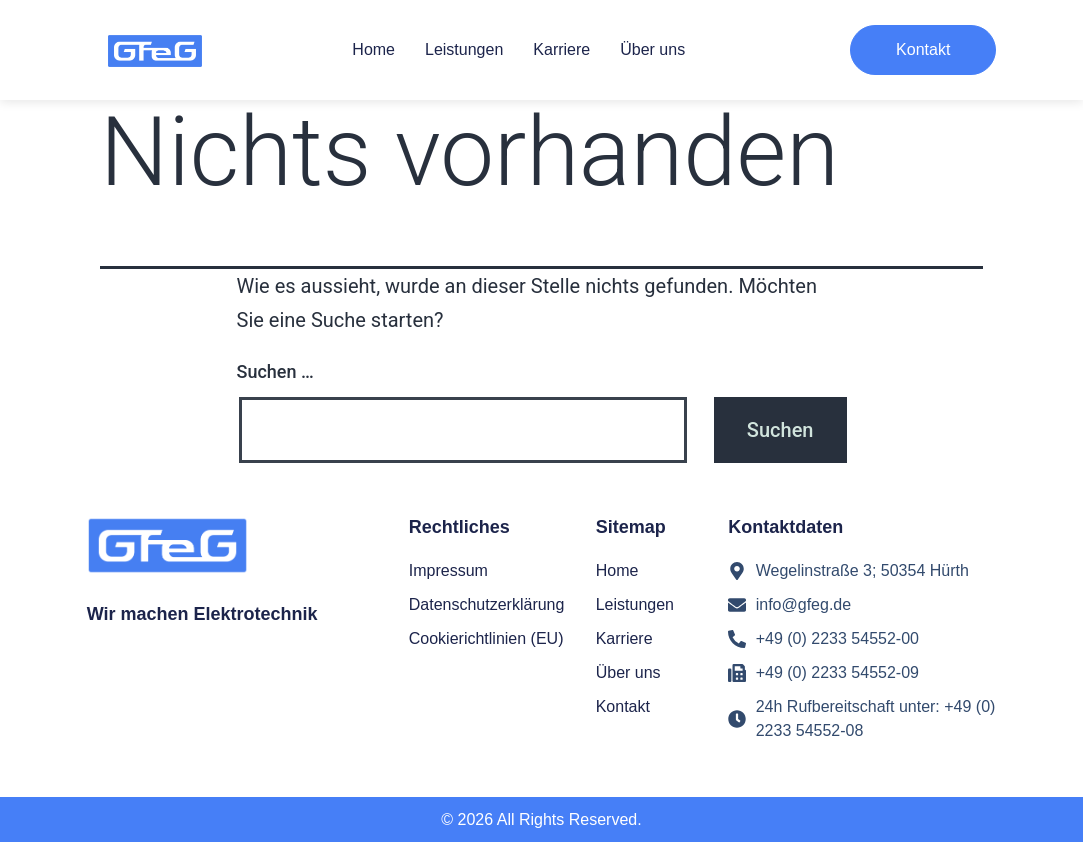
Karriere (561, 49)
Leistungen (464, 49)
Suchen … (275, 371)
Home (373, 49)
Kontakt (623, 706)
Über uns (652, 49)
